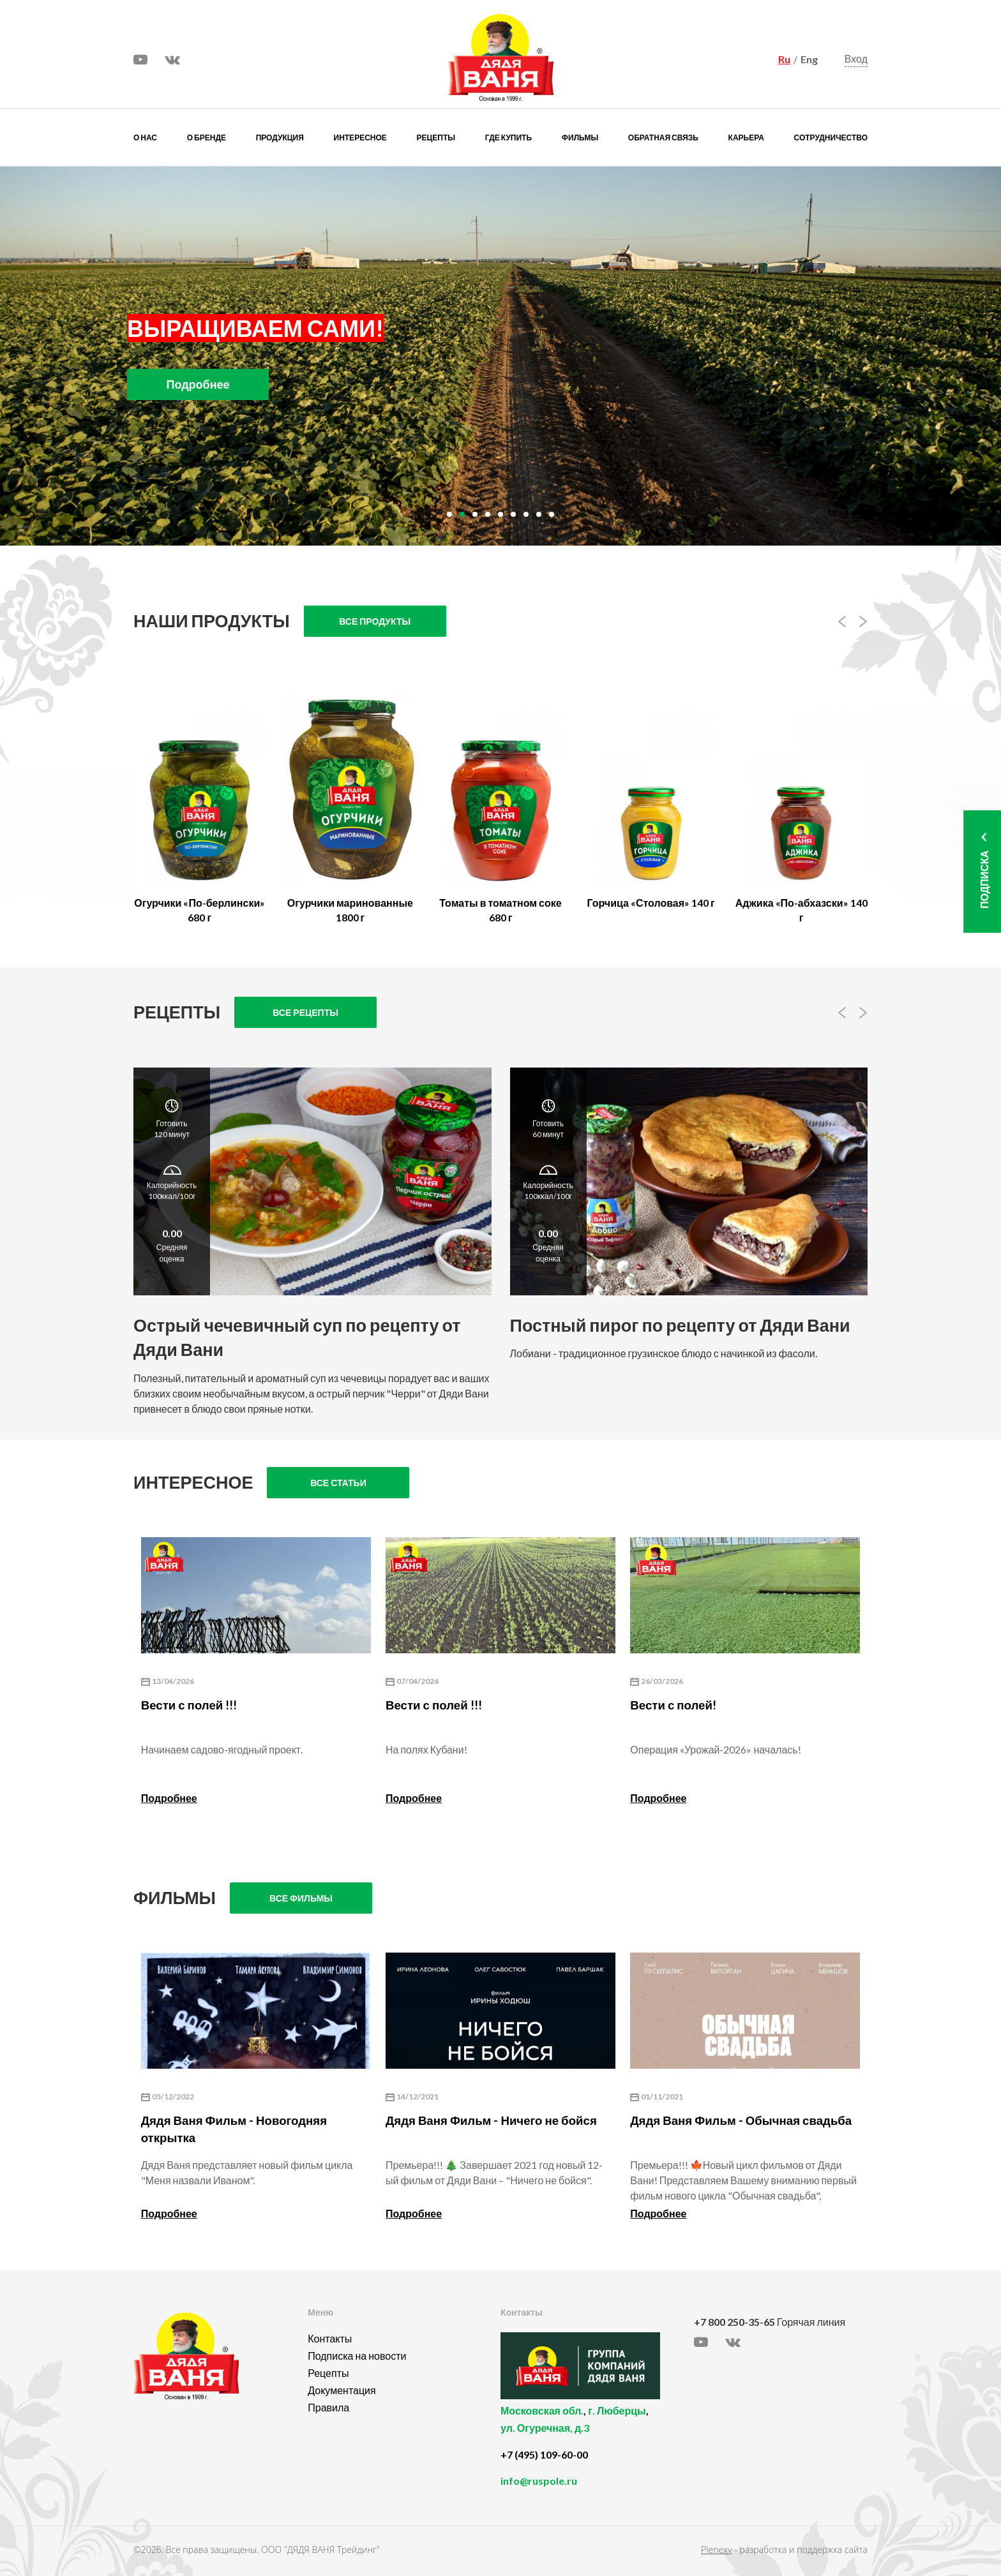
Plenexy (716, 2549)
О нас (145, 137)
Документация (341, 2390)
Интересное (360, 137)
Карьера (746, 137)
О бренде (206, 137)
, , (594, 2426)
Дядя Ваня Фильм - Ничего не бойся (491, 2120)
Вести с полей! (673, 1705)
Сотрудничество (831, 137)
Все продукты (374, 621)
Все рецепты (305, 1012)
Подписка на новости (357, 2355)
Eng (809, 59)
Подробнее (169, 1798)
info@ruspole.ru (538, 2481)
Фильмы (580, 137)
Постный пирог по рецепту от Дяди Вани (680, 1325)
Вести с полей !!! (189, 1705)
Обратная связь (663, 137)
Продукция (280, 137)
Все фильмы (301, 1898)
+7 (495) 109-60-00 (544, 2454)
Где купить (508, 137)
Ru (784, 59)
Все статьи (338, 1482)
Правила (328, 2407)
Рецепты (436, 137)
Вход (856, 58)
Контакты (330, 2338)
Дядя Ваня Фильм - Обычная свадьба (741, 2120)
